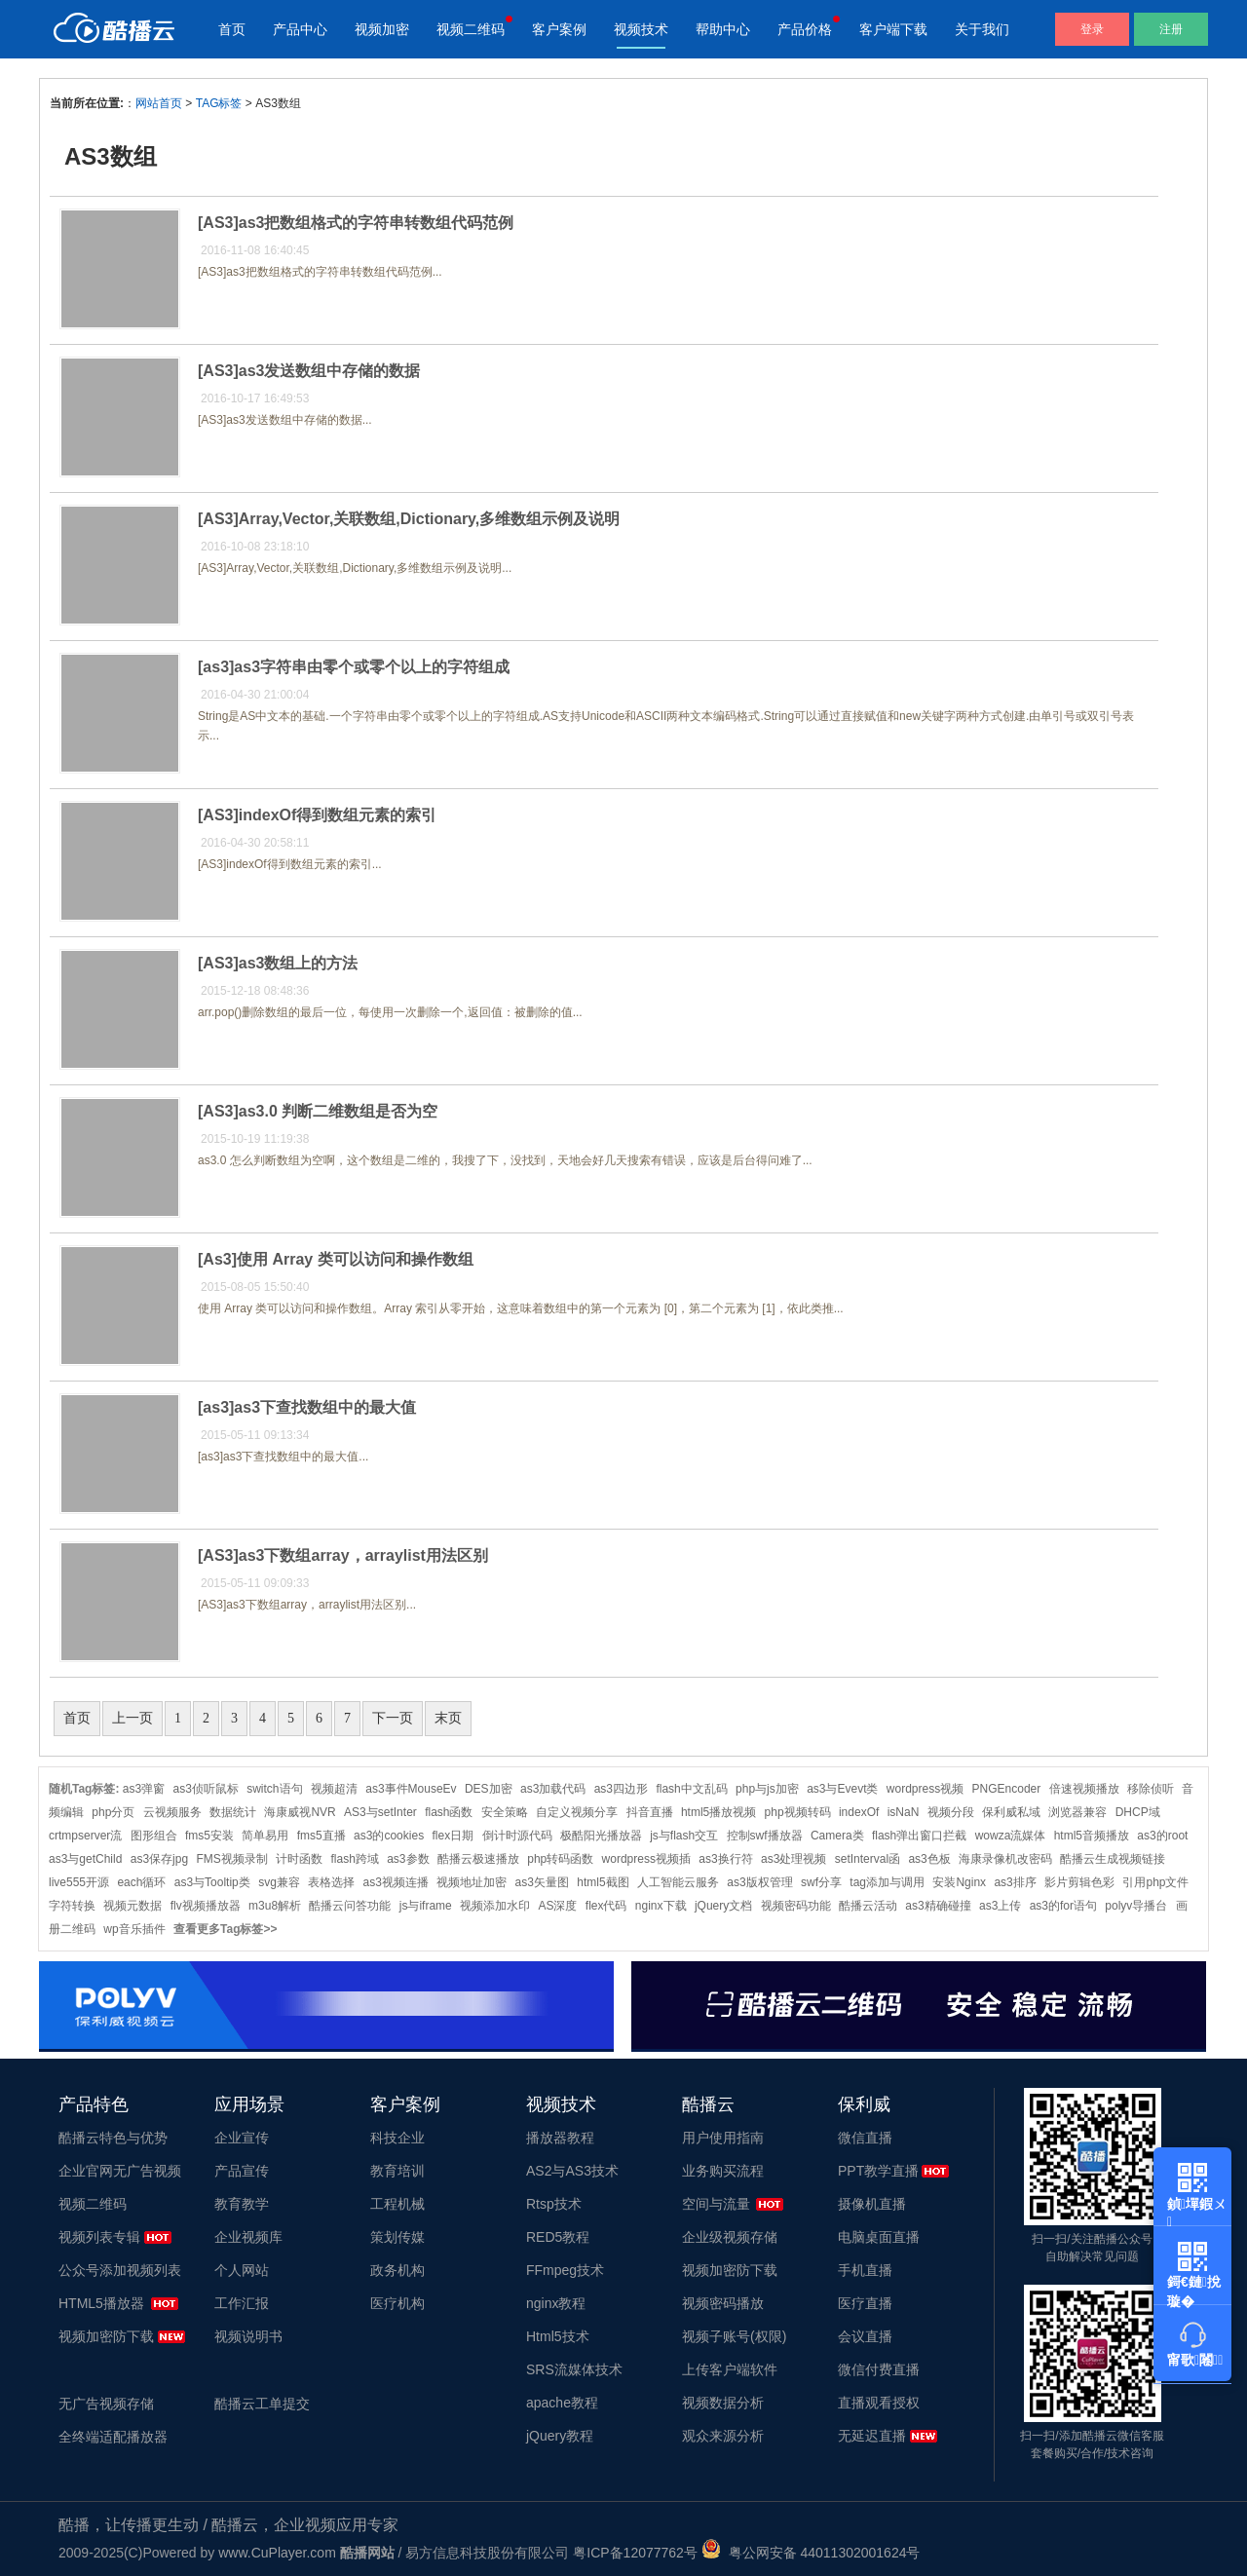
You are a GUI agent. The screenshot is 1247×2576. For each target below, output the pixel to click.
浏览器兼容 (1077, 1812)
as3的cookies (389, 1835)
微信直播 (865, 2137)
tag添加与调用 (887, 1882)
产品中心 (300, 29)
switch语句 (274, 1789)
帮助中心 (723, 29)
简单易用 (265, 1835)
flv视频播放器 (205, 1906)
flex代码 (606, 1906)
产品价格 (804, 29)
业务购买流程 (723, 2170)
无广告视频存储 (106, 2403)
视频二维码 (470, 29)
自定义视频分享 (577, 1812)
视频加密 (382, 29)
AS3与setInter (380, 1812)
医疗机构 (397, 2303)
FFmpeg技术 (565, 2270)
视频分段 (950, 1812)
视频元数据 (132, 1906)
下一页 (392, 1718)
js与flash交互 (684, 1835)
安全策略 (504, 1812)
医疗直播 (865, 2303)
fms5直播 (321, 1835)
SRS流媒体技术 (574, 2369)
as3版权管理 (759, 1882)
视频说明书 (248, 2336)
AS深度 (557, 1906)
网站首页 (158, 103)
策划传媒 (397, 2237)
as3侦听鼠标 (206, 1789)
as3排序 (1015, 1882)
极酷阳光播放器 (601, 1835)
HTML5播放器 (101, 2303)
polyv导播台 (1136, 1906)
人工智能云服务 (678, 1882)
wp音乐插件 (134, 1929)
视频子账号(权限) (734, 2336)
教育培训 (397, 2170)
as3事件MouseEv (410, 1789)
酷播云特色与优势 (113, 2137)
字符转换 (72, 1906)
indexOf (859, 1812)
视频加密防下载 (106, 2336)
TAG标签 (219, 103)
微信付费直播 (879, 2369)
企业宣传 (241, 2137)
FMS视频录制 (231, 1859)
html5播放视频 (718, 1812)
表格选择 (331, 1882)
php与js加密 (767, 1789)
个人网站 (241, 2270)
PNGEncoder (1006, 1789)
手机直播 (865, 2270)
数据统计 (232, 1812)
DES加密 (488, 1789)
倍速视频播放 (1084, 1789)
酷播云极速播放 (478, 1859)
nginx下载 (661, 1906)
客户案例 (559, 29)
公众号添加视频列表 (119, 2270)
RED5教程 (557, 2237)
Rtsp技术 (554, 2204)
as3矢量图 (542, 1882)
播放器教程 (560, 2137)
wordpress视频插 (646, 1859)
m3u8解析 (274, 1906)
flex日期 (452, 1835)
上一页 (132, 1718)
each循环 (141, 1882)
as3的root (1162, 1835)
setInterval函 (867, 1859)
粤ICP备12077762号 (635, 2552)
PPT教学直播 (878, 2170)
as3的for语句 (1063, 1906)
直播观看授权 (879, 2402)
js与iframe (425, 1906)
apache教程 (562, 2402)
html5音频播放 (1091, 1835)
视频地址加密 (471, 1882)
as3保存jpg (159, 1859)
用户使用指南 (723, 2137)
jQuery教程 (559, 2435)
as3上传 (1000, 1906)
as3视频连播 (396, 1882)
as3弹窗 (144, 1789)
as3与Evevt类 (842, 1789)
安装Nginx (959, 1882)
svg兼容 (279, 1882)
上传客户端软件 (729, 2369)
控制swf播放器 (765, 1835)
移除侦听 (1150, 1789)
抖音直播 (649, 1812)
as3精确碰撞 (937, 1906)
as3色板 (929, 1859)
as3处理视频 (793, 1859)
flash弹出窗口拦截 (919, 1835)
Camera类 (837, 1835)
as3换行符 (725, 1859)
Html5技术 (557, 2336)
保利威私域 (1011, 1812)
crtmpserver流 (85, 1835)
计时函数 (299, 1859)
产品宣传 (241, 2170)
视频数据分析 (723, 2402)
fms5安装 (209, 1835)
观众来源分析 (723, 2435)
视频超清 (334, 1789)
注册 (1171, 29)
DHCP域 (1137, 1812)
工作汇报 (241, 2303)
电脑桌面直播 (879, 2237)
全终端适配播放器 (113, 2436)
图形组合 (154, 1835)
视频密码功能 (796, 1906)
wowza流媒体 (1010, 1835)
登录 (1092, 29)
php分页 (113, 1812)
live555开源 (79, 1882)
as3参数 (408, 1859)
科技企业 (397, 2137)
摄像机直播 (872, 2204)
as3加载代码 (553, 1789)
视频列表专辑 (99, 2237)
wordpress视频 (925, 1789)
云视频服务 (172, 1812)
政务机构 (397, 2270)
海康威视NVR (299, 1812)
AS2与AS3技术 (572, 2170)
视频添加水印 (495, 1906)
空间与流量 (716, 2204)
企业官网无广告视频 (119, 2170)
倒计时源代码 (517, 1835)
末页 (448, 1718)
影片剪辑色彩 (1079, 1882)
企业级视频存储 (729, 2237)
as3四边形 (621, 1789)
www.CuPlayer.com (277, 2552)
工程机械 (397, 2204)
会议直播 (865, 2336)
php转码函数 (560, 1859)
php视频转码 (798, 1812)
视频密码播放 (723, 2303)
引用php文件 (1155, 1882)
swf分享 (821, 1882)
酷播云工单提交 (262, 2403)
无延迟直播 (872, 2435)
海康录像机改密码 (1005, 1859)
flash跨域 (354, 1859)
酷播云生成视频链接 (1112, 1859)
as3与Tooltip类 (212, 1882)
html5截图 (602, 1882)
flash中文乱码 (691, 1789)
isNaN (904, 1812)
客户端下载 (893, 29)
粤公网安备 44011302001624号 (811, 2552)
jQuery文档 (723, 1906)
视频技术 (641, 29)
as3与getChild (85, 1859)
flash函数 (448, 1812)
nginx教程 (556, 2303)
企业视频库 (248, 2237)
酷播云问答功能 (350, 1906)
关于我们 (982, 29)
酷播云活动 (868, 1906)
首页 (232, 29)
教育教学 (241, 2204)
